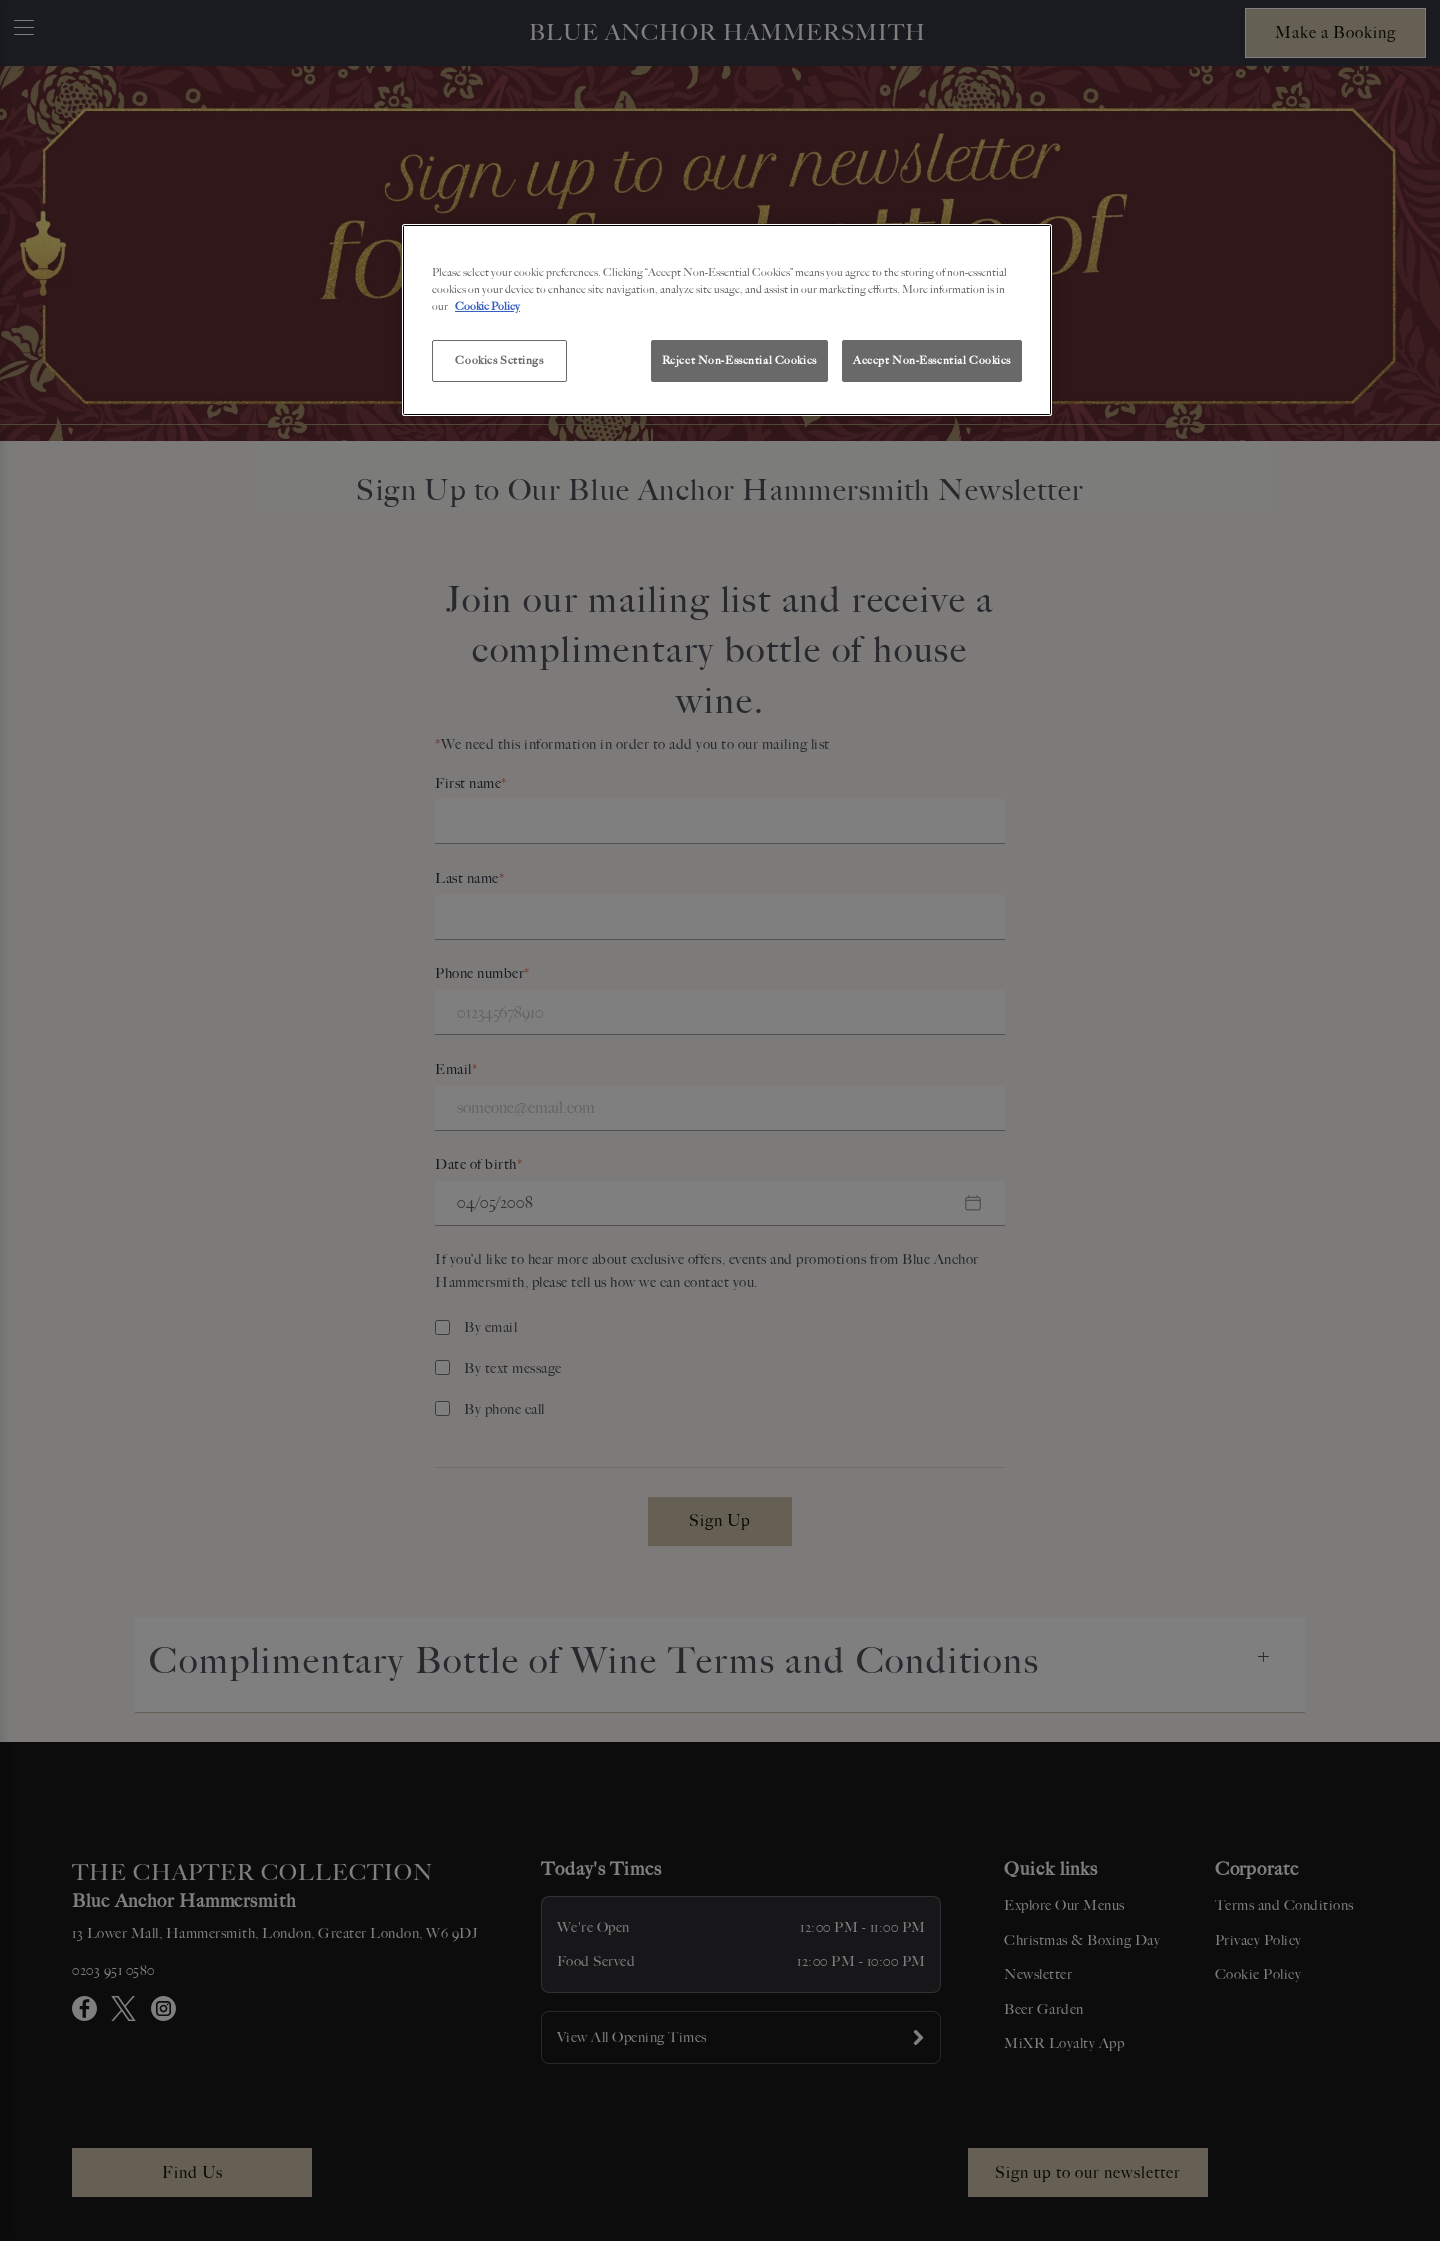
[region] (727, 320)
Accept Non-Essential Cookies (932, 360)
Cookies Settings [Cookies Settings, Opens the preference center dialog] (499, 360)
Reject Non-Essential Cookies (739, 360)
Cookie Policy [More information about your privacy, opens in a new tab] (487, 306)
